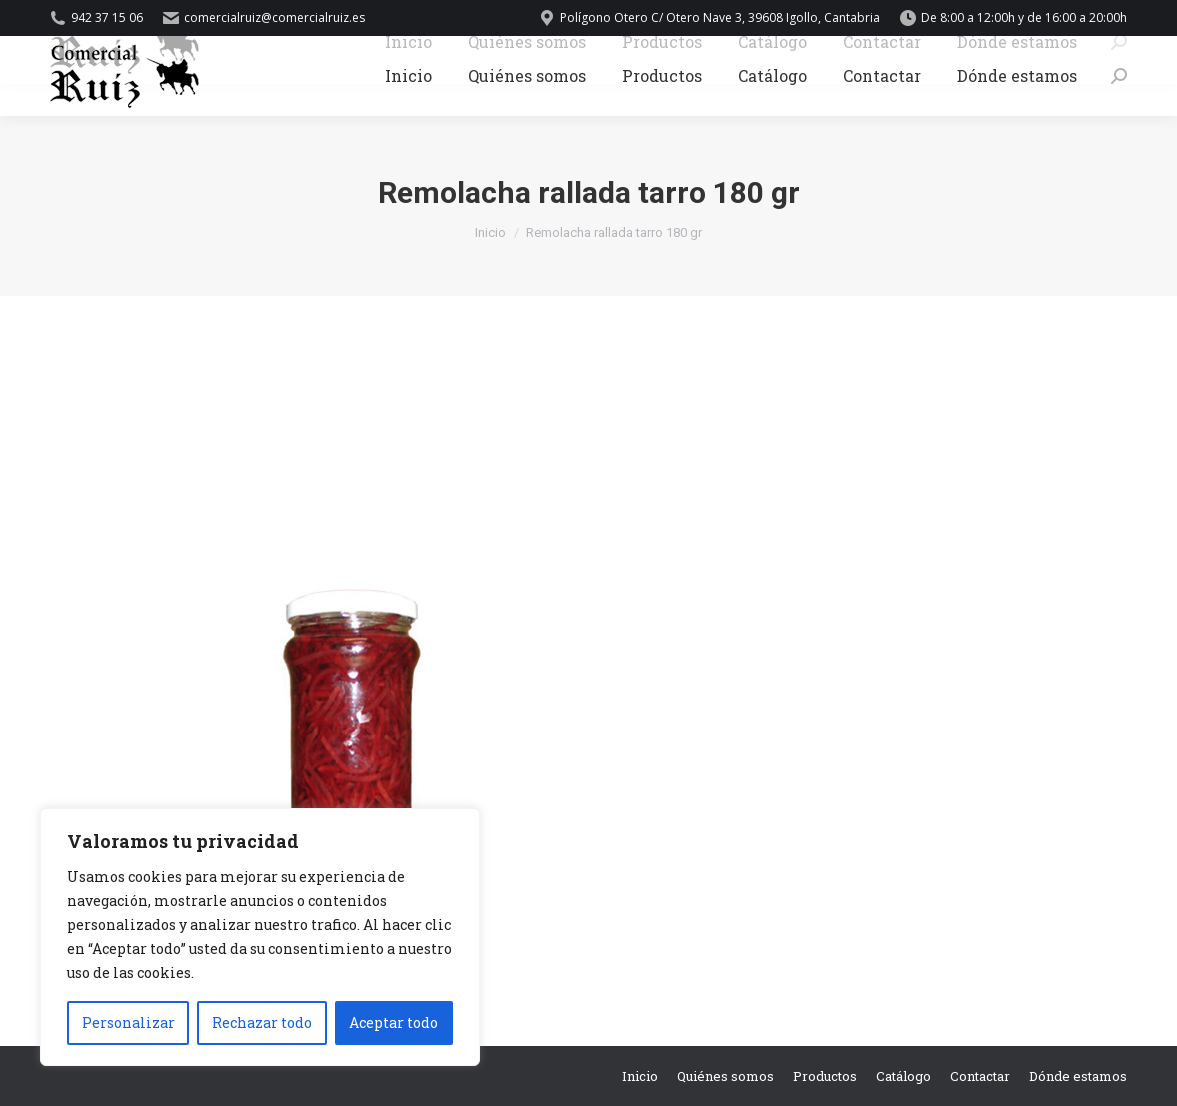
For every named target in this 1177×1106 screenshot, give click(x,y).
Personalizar (128, 1022)
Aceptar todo (393, 1022)
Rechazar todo (262, 1022)
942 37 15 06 (96, 18)
